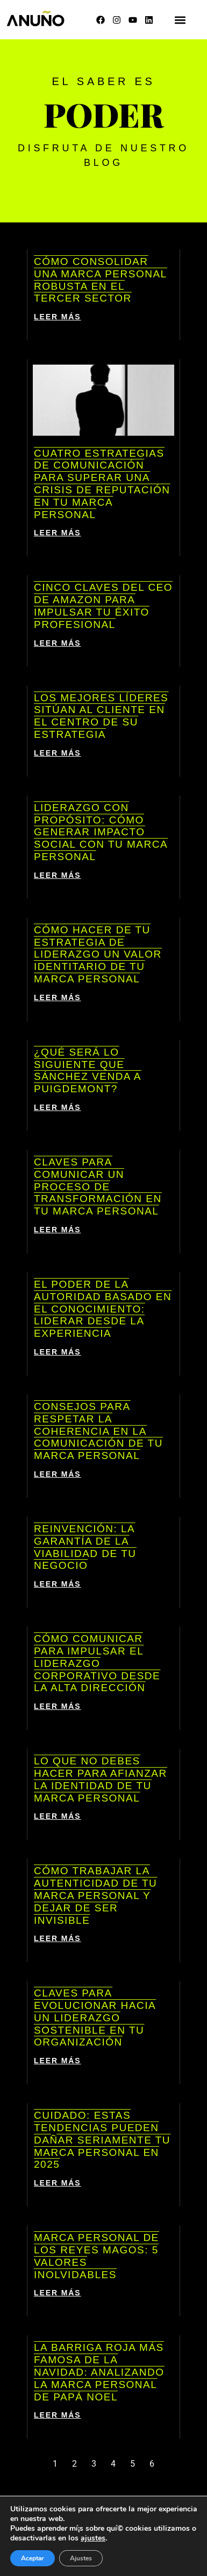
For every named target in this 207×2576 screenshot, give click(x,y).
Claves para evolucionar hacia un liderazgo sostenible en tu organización (95, 2017)
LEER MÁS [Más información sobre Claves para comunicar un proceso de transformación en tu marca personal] (57, 1229)
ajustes (93, 2538)
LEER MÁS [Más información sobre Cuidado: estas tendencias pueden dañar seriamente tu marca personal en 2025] (57, 2183)
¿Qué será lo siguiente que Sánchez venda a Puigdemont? (87, 1070)
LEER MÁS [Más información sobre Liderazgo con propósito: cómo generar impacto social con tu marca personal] (57, 875)
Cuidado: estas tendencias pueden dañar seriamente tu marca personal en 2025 (102, 2140)
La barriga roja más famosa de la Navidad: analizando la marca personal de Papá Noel (99, 2372)
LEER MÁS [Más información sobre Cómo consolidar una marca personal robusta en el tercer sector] (57, 316)
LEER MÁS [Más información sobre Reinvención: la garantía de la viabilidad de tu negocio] (57, 1584)
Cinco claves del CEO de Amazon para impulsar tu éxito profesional (103, 606)
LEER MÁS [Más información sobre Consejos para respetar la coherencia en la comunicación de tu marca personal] (57, 1474)
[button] (180, 20)
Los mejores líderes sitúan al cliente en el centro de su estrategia (101, 716)
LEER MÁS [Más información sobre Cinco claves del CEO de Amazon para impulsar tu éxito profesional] (57, 643)
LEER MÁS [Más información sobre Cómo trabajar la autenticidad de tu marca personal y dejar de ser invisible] (57, 1938)
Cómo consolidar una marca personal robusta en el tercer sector (100, 280)
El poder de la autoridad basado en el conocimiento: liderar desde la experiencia (103, 1309)
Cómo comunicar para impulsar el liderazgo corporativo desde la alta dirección (97, 1663)
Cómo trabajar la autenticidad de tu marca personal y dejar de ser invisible (95, 1895)
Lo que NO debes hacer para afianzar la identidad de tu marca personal (100, 1779)
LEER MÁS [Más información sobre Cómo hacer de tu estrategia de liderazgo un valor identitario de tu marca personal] (57, 997)
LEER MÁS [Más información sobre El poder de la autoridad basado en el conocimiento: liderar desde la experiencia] (57, 1352)
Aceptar (32, 2558)
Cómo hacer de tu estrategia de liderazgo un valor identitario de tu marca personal (98, 954)
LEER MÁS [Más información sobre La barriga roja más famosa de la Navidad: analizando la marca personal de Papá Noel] (57, 2415)
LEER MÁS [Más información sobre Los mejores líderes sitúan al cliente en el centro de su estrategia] (57, 753)
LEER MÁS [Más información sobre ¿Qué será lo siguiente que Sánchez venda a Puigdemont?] (57, 1107)
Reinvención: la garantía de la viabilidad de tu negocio (85, 1547)
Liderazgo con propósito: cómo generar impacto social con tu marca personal (101, 832)
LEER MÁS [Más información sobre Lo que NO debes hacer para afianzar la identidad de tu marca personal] (57, 1816)
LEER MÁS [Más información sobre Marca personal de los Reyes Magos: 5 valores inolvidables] (57, 2292)
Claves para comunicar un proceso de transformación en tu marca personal (98, 1186)
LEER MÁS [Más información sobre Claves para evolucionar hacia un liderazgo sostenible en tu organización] (57, 2060)
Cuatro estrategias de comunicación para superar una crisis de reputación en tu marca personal (102, 484)
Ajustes (81, 2558)
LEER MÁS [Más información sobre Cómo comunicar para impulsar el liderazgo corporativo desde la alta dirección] (57, 1706)
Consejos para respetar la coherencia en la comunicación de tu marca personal (98, 1431)
